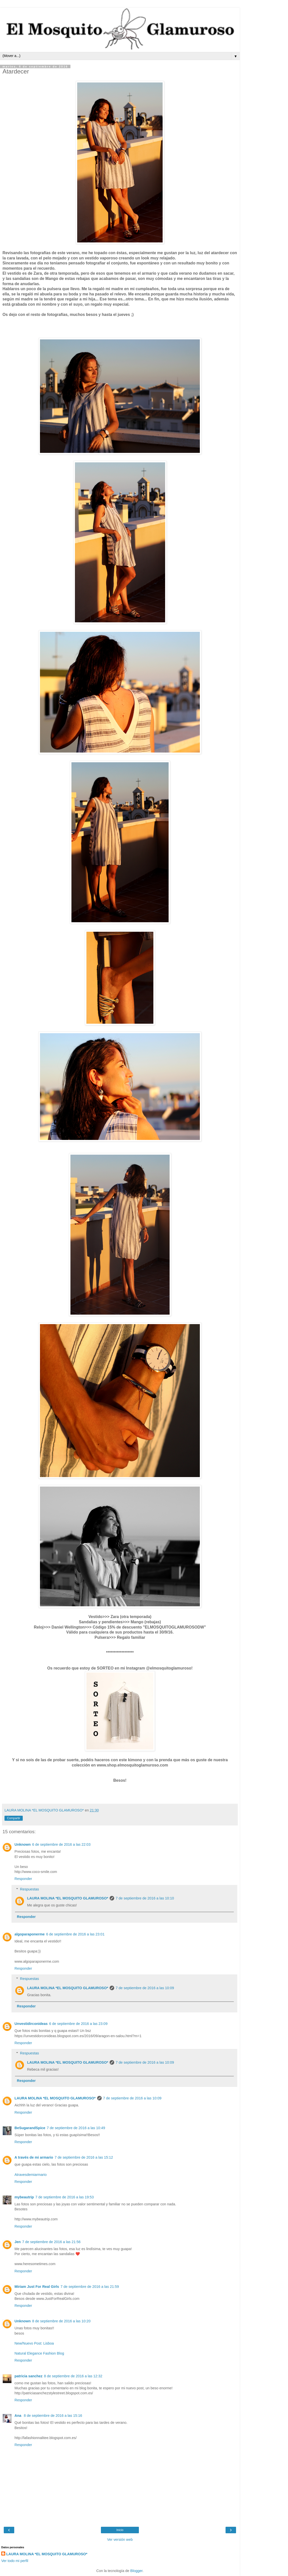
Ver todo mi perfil (14, 2561)
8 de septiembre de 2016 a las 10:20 (61, 2321)
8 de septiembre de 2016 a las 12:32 (73, 2376)
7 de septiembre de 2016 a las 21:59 (89, 2287)
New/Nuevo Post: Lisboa (34, 2343)
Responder (23, 1879)
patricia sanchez (28, 2376)
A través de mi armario (33, 2157)
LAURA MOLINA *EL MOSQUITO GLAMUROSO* (67, 1898)
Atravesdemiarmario (30, 2175)
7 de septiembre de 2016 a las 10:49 (76, 2128)
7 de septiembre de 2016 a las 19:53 (64, 2197)
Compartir (13, 1818)
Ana (18, 2416)
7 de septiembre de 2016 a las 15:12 (84, 2157)
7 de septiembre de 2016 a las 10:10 (145, 1898)
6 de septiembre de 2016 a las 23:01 (75, 1934)
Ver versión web (120, 2540)
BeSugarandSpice (29, 2128)
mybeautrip (24, 2197)
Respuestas (29, 1889)
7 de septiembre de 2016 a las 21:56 (51, 2242)
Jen (17, 2242)
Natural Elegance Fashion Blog (39, 2353)
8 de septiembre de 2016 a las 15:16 (53, 2416)
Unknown (22, 1844)
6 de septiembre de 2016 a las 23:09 (78, 2024)
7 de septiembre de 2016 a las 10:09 (145, 1988)
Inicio (119, 2530)
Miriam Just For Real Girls (36, 2287)
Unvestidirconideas (31, 2024)
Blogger (136, 2571)
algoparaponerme (29, 1934)
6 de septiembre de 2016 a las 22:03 (61, 1844)
